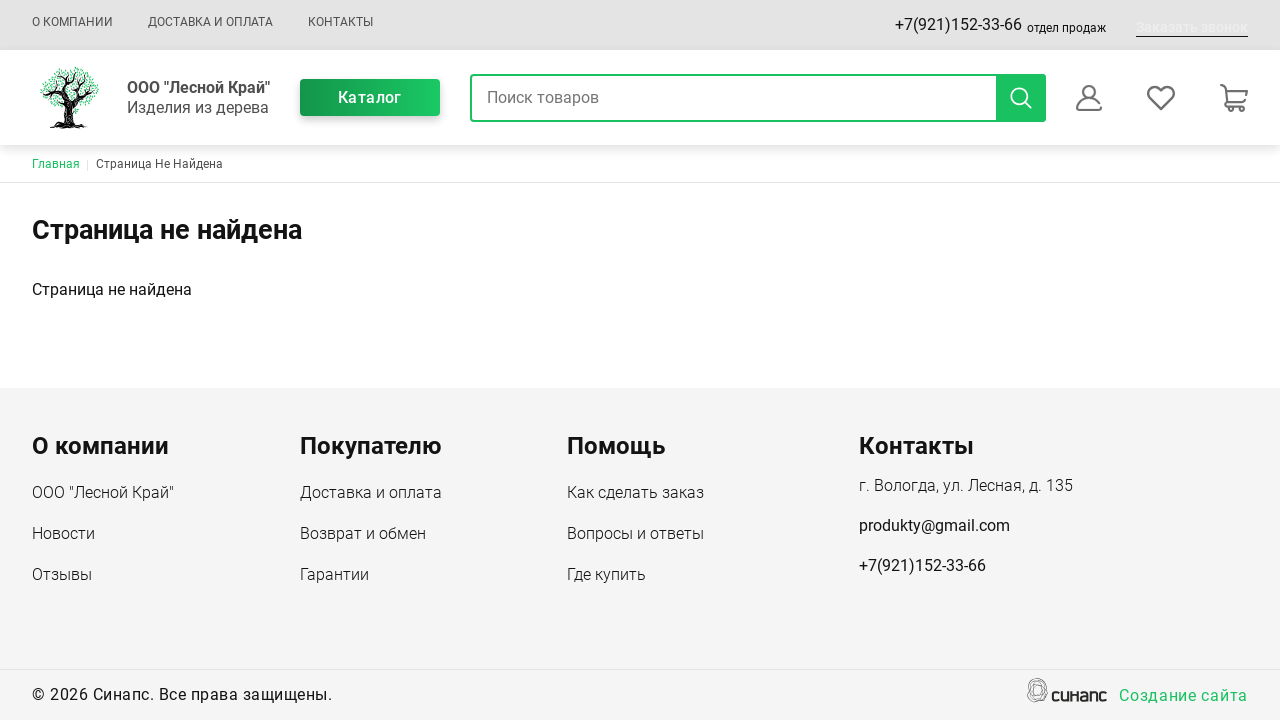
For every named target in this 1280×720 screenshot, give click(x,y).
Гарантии (334, 576)
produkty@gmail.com (934, 525)
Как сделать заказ (635, 494)
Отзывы (62, 576)
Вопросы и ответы (635, 535)
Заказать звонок (1192, 27)
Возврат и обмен (363, 535)
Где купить (606, 576)
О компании (72, 22)
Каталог (370, 97)
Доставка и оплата (210, 22)
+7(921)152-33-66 (958, 24)
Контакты (340, 22)
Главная (56, 164)
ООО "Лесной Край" (103, 494)
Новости (63, 535)
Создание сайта (1183, 697)
